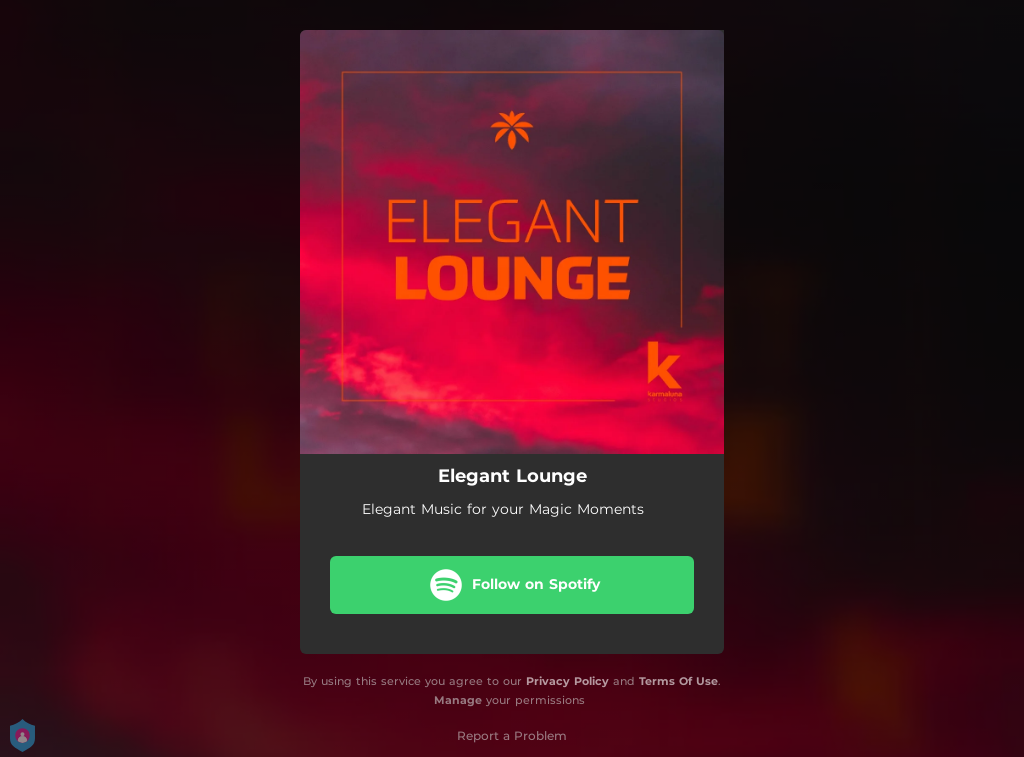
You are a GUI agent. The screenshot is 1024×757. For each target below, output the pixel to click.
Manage (458, 700)
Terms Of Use (678, 681)
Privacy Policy (567, 681)
